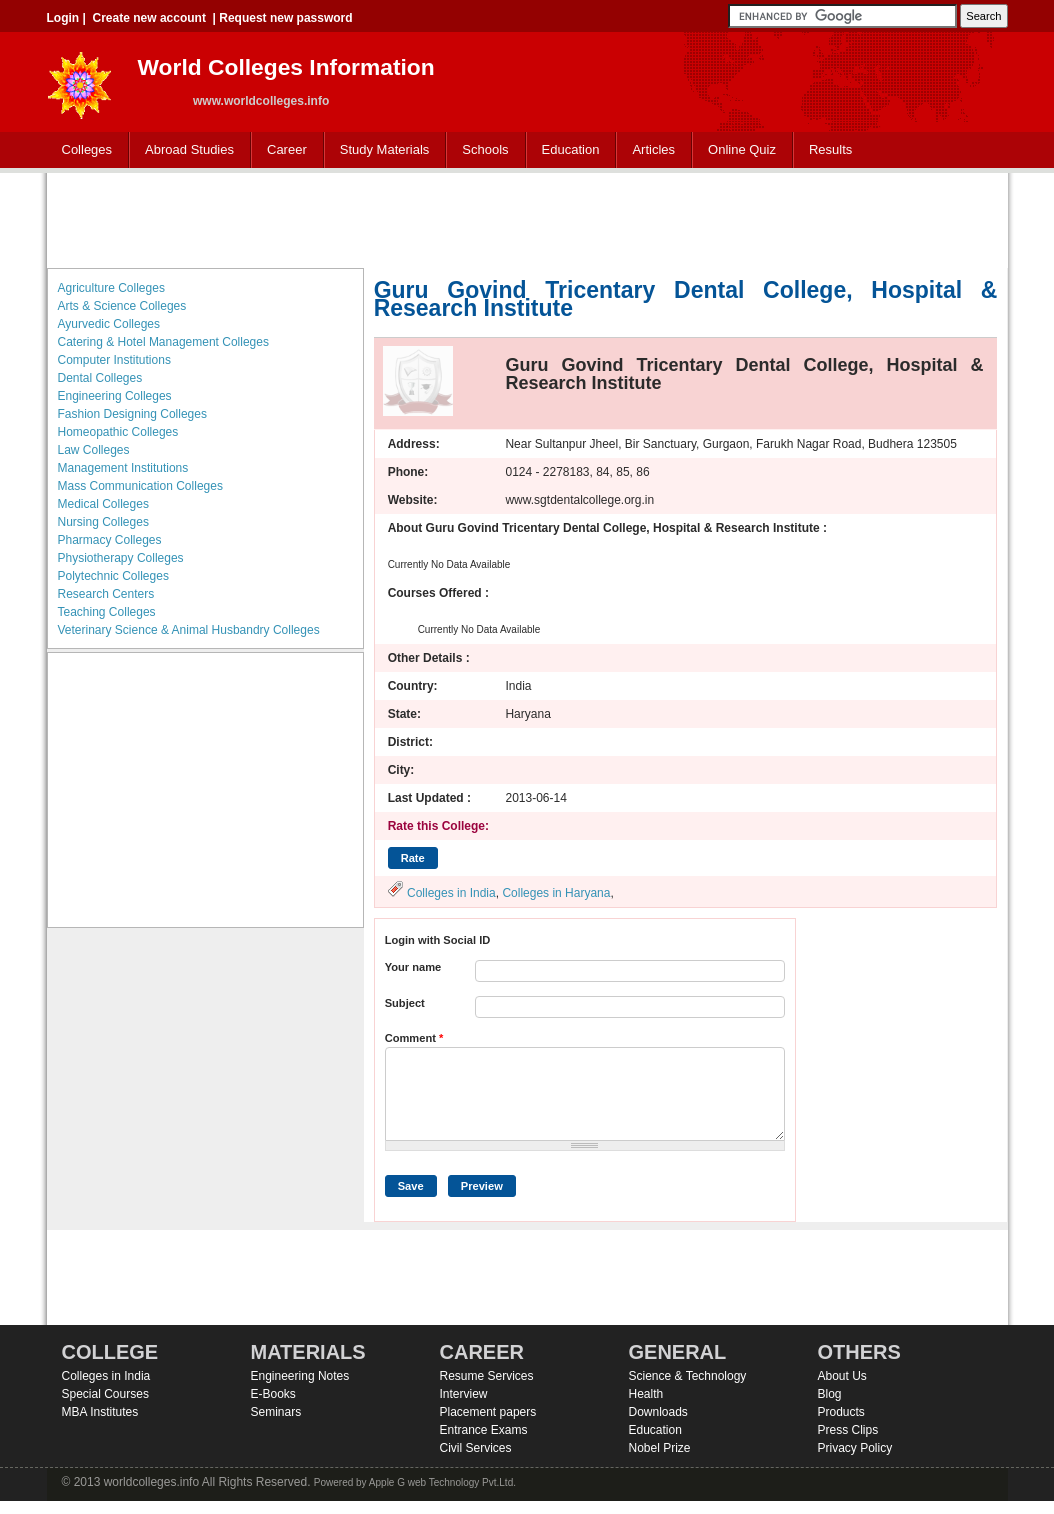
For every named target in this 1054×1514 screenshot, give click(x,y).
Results (830, 149)
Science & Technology (688, 1376)
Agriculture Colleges (111, 288)
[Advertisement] (527, 218)
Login (63, 18)
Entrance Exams (484, 1430)
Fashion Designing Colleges (132, 414)
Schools (481, 150)
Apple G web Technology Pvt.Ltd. (442, 1482)
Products (841, 1412)
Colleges (83, 150)
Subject (405, 1003)
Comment (414, 1038)
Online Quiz (742, 149)
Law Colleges (94, 450)
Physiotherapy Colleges (121, 558)
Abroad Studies (185, 150)
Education (566, 150)
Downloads (658, 1412)
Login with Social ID (438, 940)
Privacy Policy (855, 1448)
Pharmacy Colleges (110, 540)
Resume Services (487, 1376)
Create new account (149, 18)
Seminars (276, 1412)
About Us (842, 1376)
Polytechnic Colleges (113, 576)
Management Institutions (123, 468)
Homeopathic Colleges (118, 432)
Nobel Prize (660, 1448)
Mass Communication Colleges (140, 486)
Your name (413, 967)
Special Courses (105, 1394)
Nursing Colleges (103, 522)
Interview (464, 1394)
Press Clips (848, 1430)
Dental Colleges (100, 378)
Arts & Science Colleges (122, 306)
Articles (653, 149)
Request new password (285, 18)
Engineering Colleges (115, 396)
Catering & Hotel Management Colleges (163, 342)
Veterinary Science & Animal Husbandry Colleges (189, 630)
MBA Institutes (100, 1412)
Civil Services (476, 1448)
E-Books (273, 1394)
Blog (830, 1394)
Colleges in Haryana (556, 893)
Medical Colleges (103, 504)
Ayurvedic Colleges (109, 324)
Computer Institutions (114, 360)
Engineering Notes (300, 1376)
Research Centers (106, 594)
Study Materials (380, 150)
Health (646, 1394)
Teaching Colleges (107, 612)
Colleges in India (451, 893)
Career (282, 150)
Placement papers (488, 1412)
